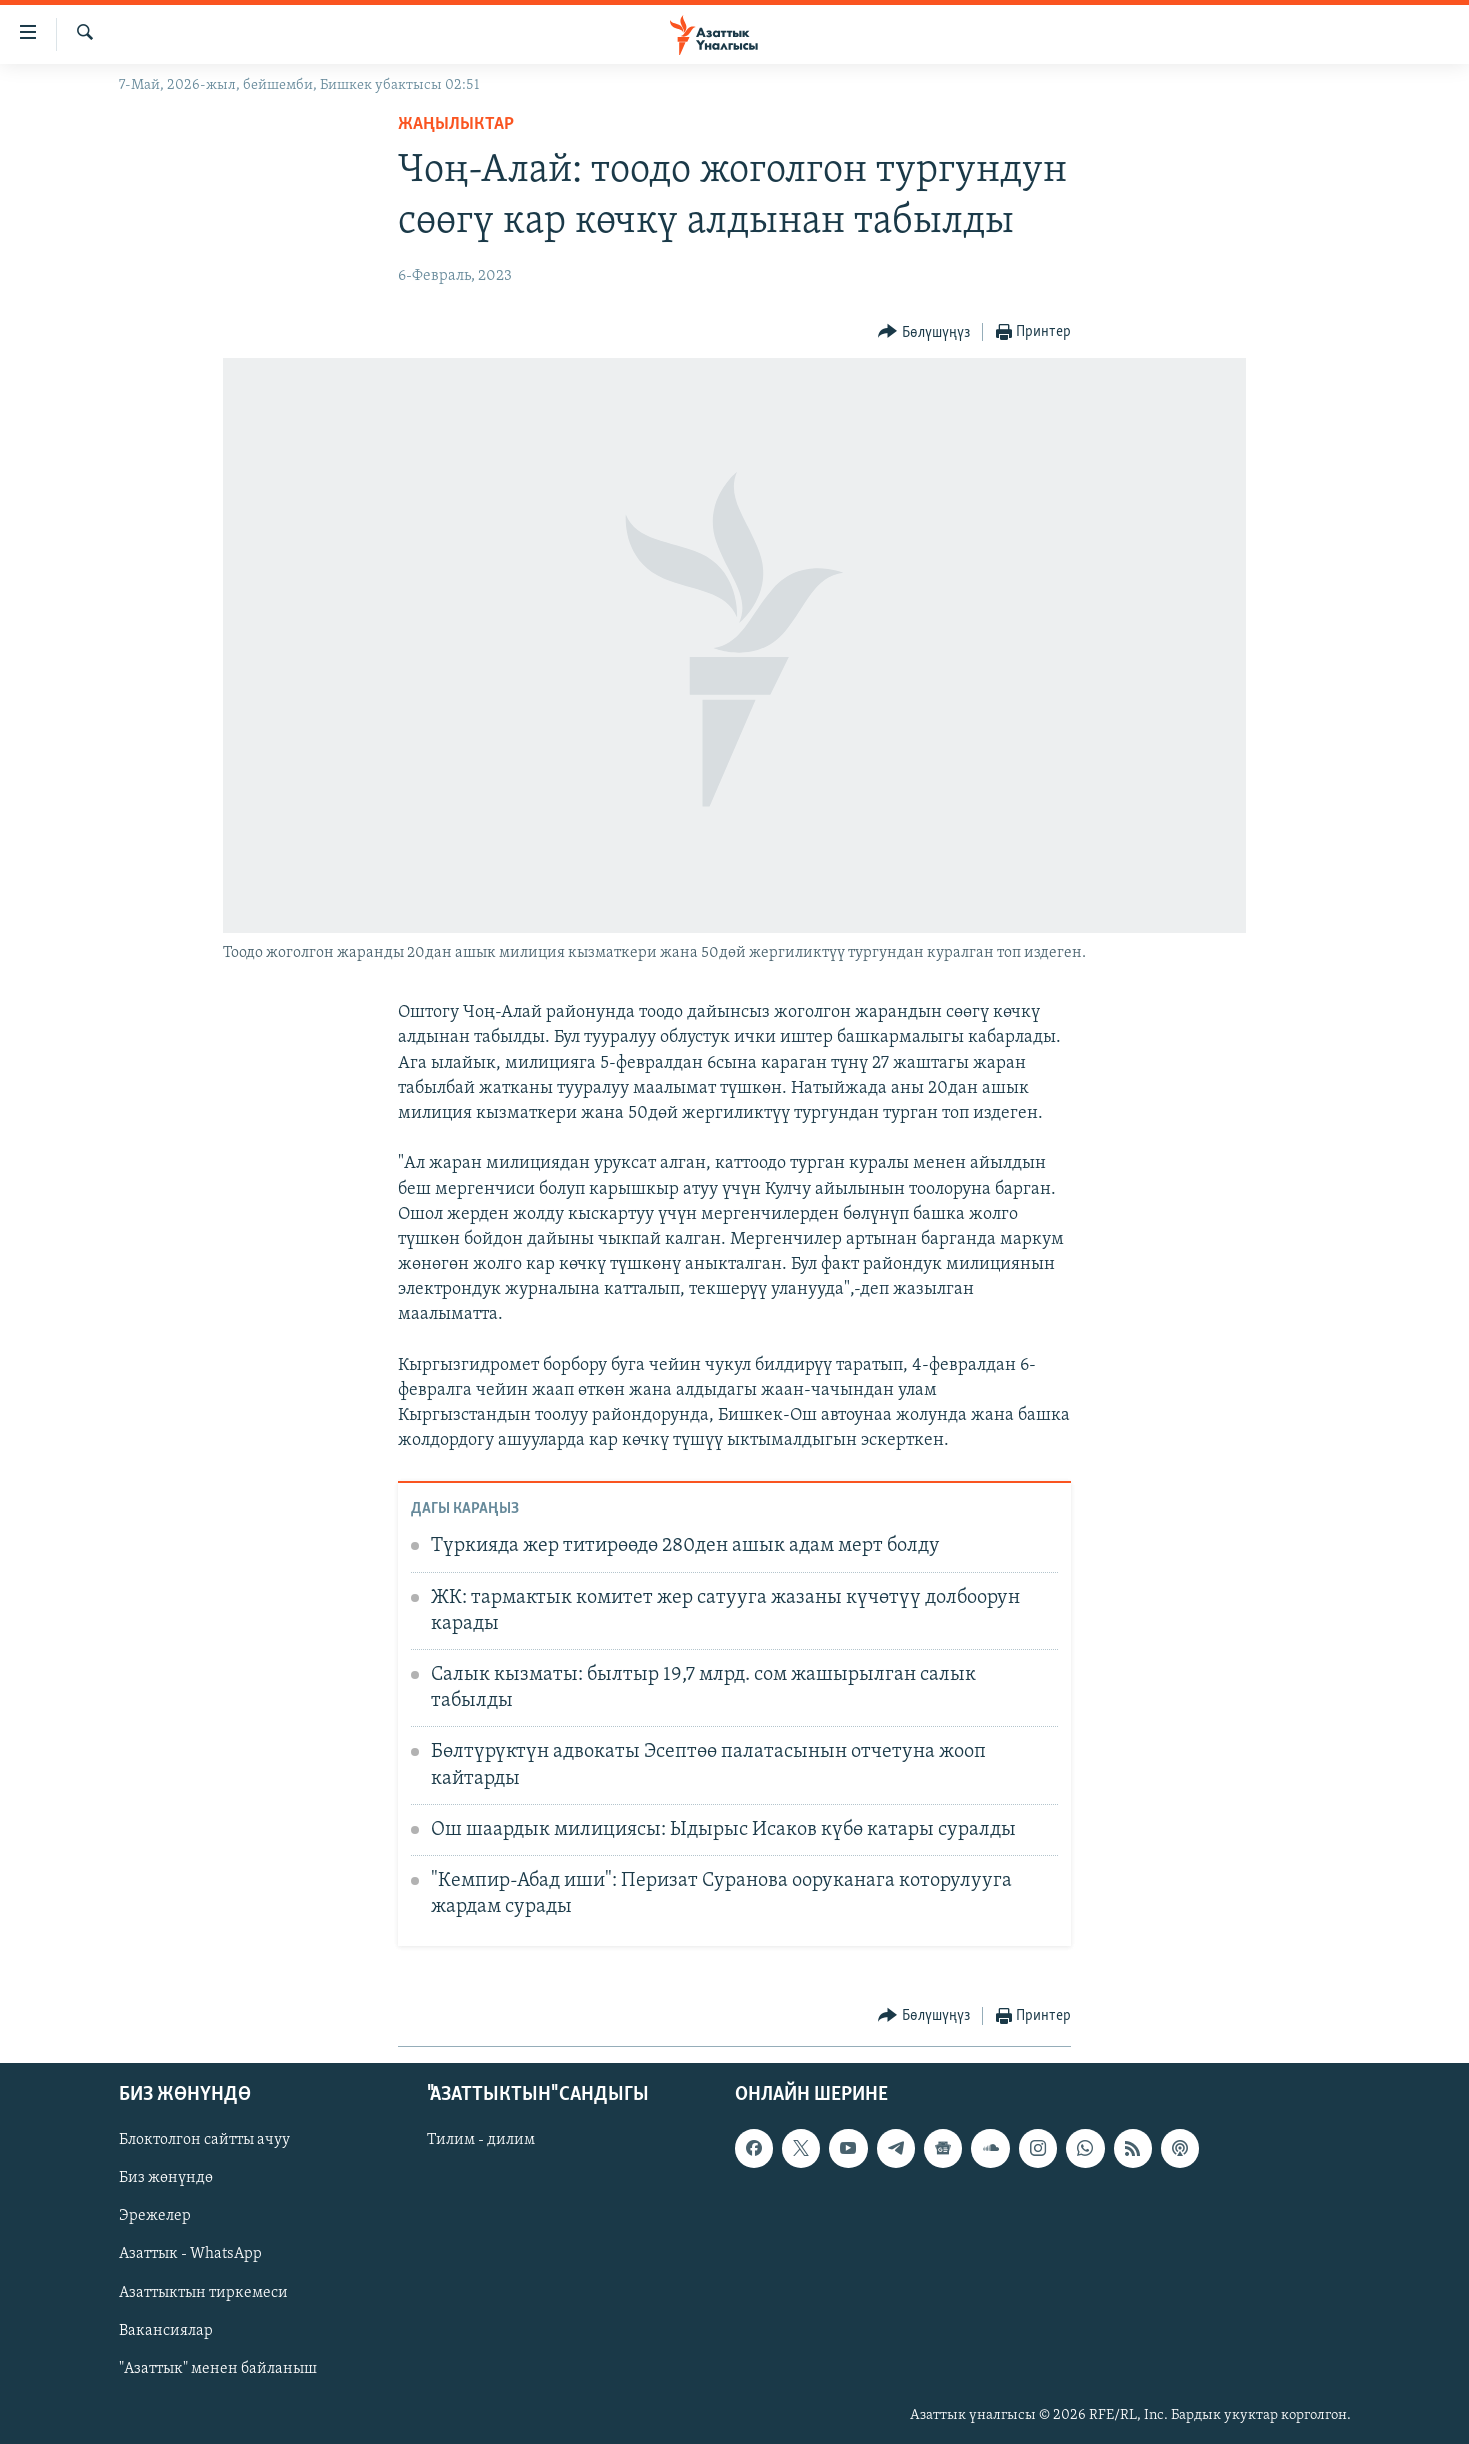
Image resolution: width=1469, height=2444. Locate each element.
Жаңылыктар (456, 124)
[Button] (924, 332)
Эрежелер (155, 2217)
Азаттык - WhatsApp (190, 2255)
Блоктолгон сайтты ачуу (204, 2140)
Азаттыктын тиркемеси (203, 2293)
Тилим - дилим (481, 2140)
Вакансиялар (166, 2331)
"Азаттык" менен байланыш (218, 2369)
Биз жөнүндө (166, 2178)
